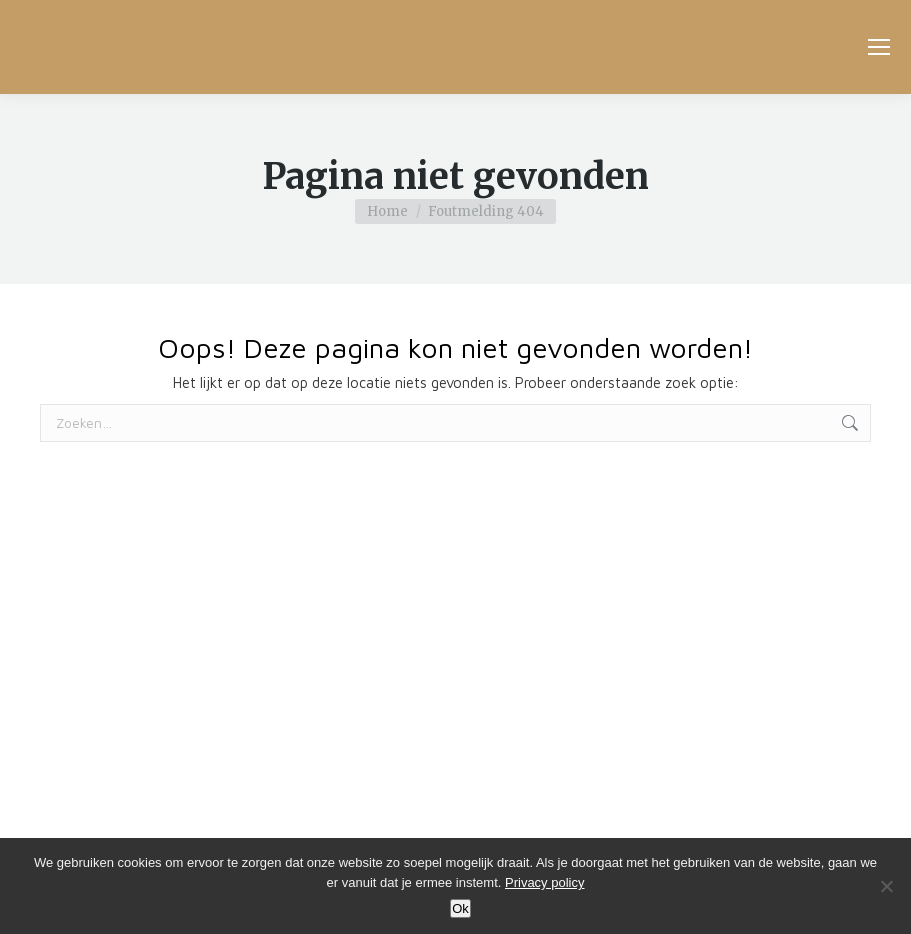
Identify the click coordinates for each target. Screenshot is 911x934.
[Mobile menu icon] (879, 47)
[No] (886, 886)
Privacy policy (544, 882)
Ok (460, 908)
